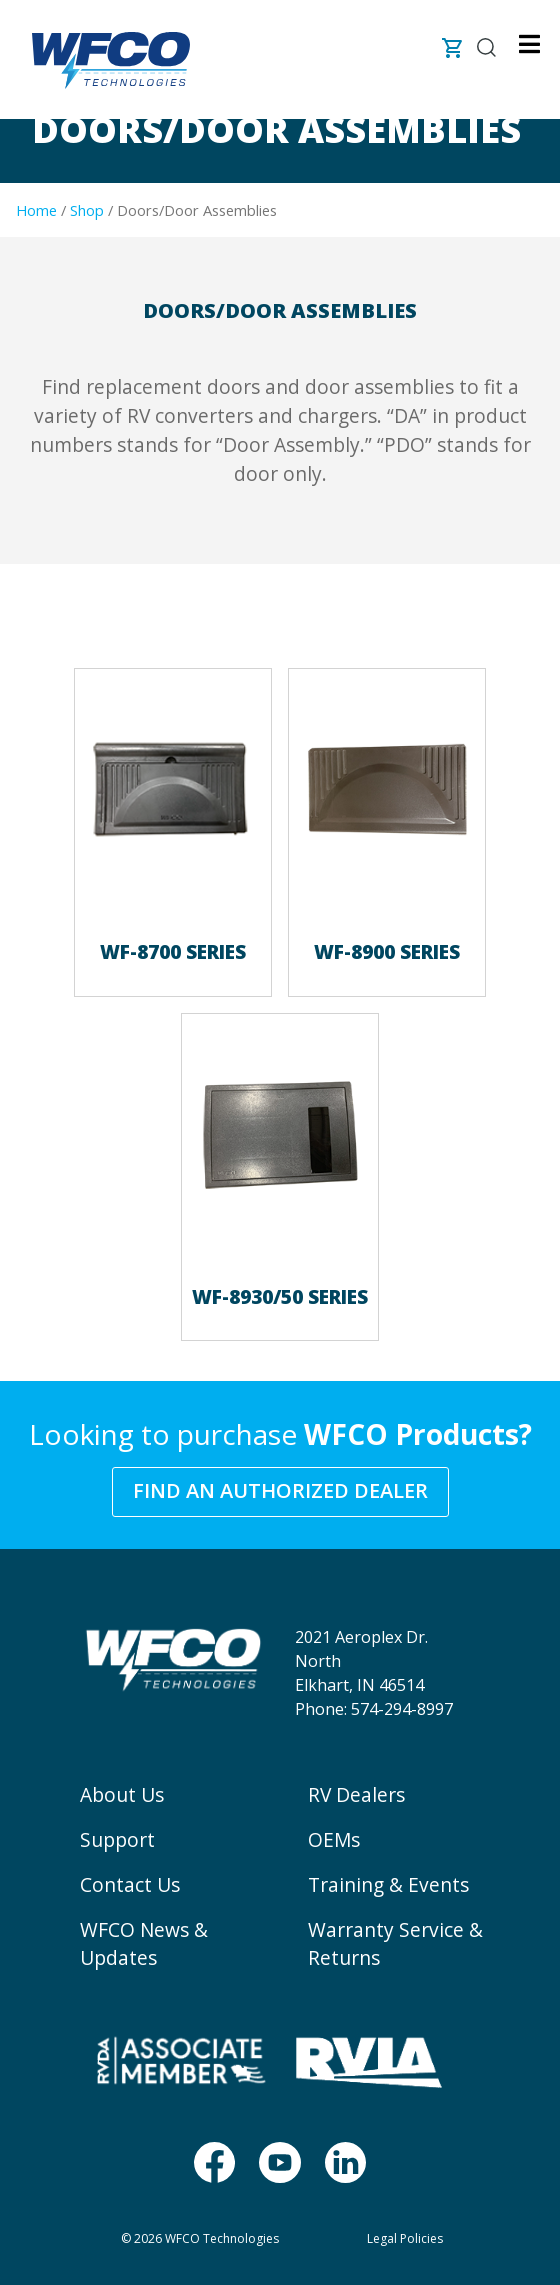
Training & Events (388, 1884)
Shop (87, 210)
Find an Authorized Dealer (280, 1490)
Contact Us (130, 1884)
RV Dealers (356, 1794)
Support (117, 1839)
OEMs (334, 1839)
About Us (122, 1794)
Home (36, 210)
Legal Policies (405, 2238)
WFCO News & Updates (144, 1944)
